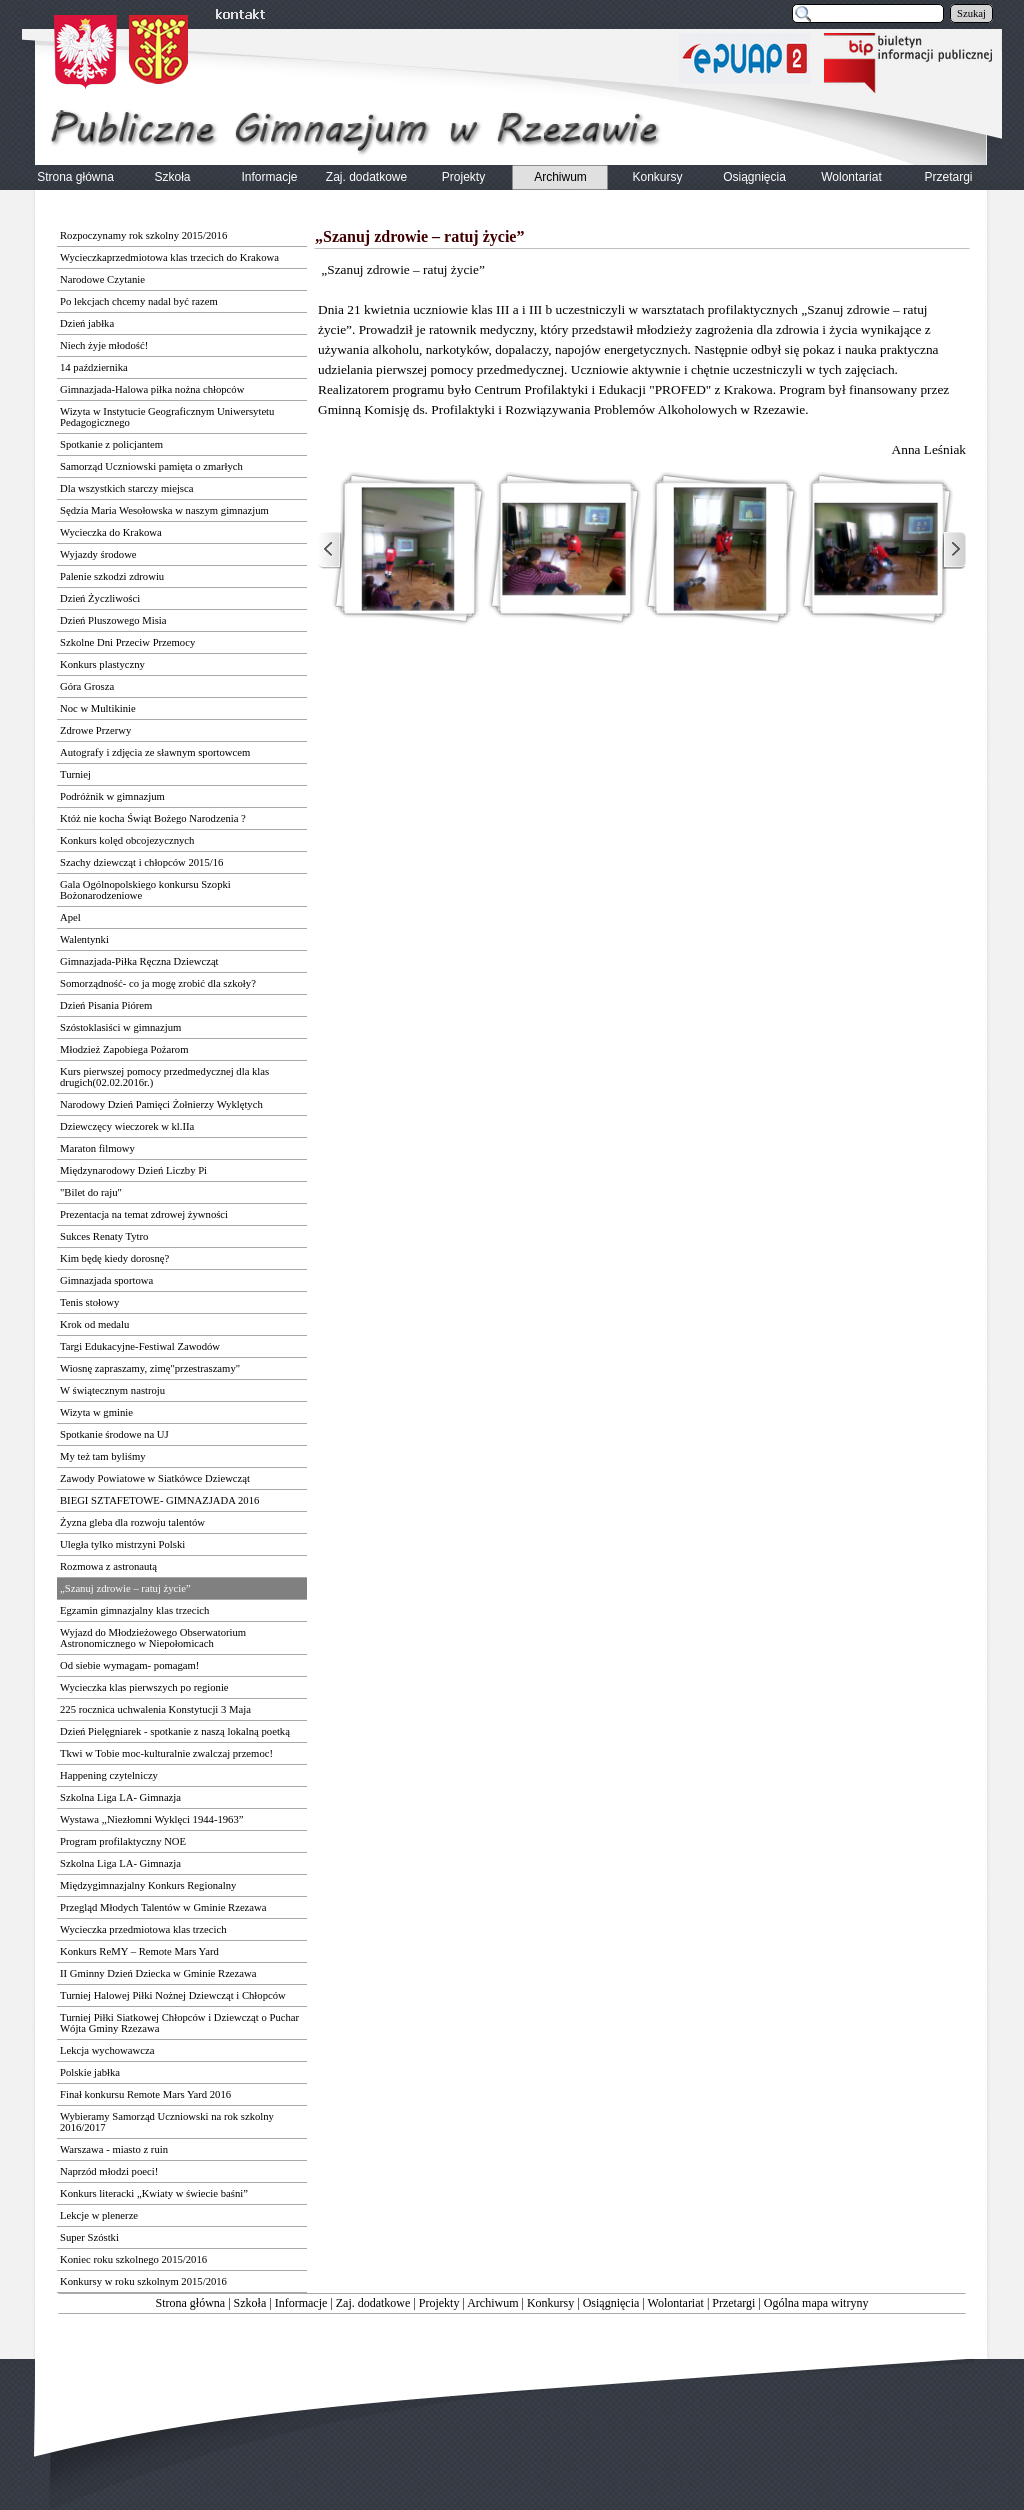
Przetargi (733, 2303)
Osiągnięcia (611, 2303)
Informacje (301, 2303)
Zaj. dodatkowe (373, 2303)
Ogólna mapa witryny (816, 2303)
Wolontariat (676, 2303)
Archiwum (492, 2303)
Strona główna (191, 2303)
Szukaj (971, 13)
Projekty (439, 2303)
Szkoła (250, 2303)
